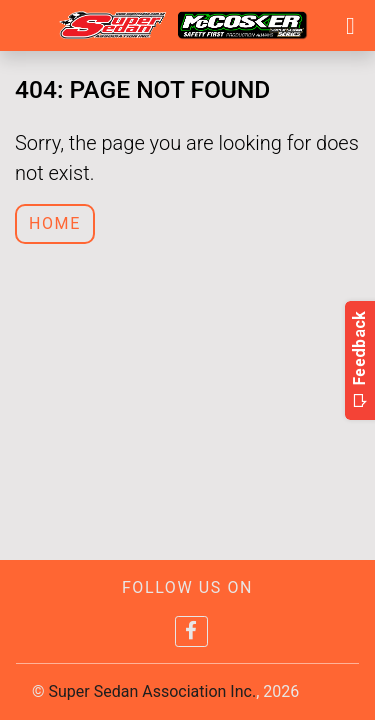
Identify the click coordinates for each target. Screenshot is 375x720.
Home (55, 223)
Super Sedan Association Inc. (153, 691)
